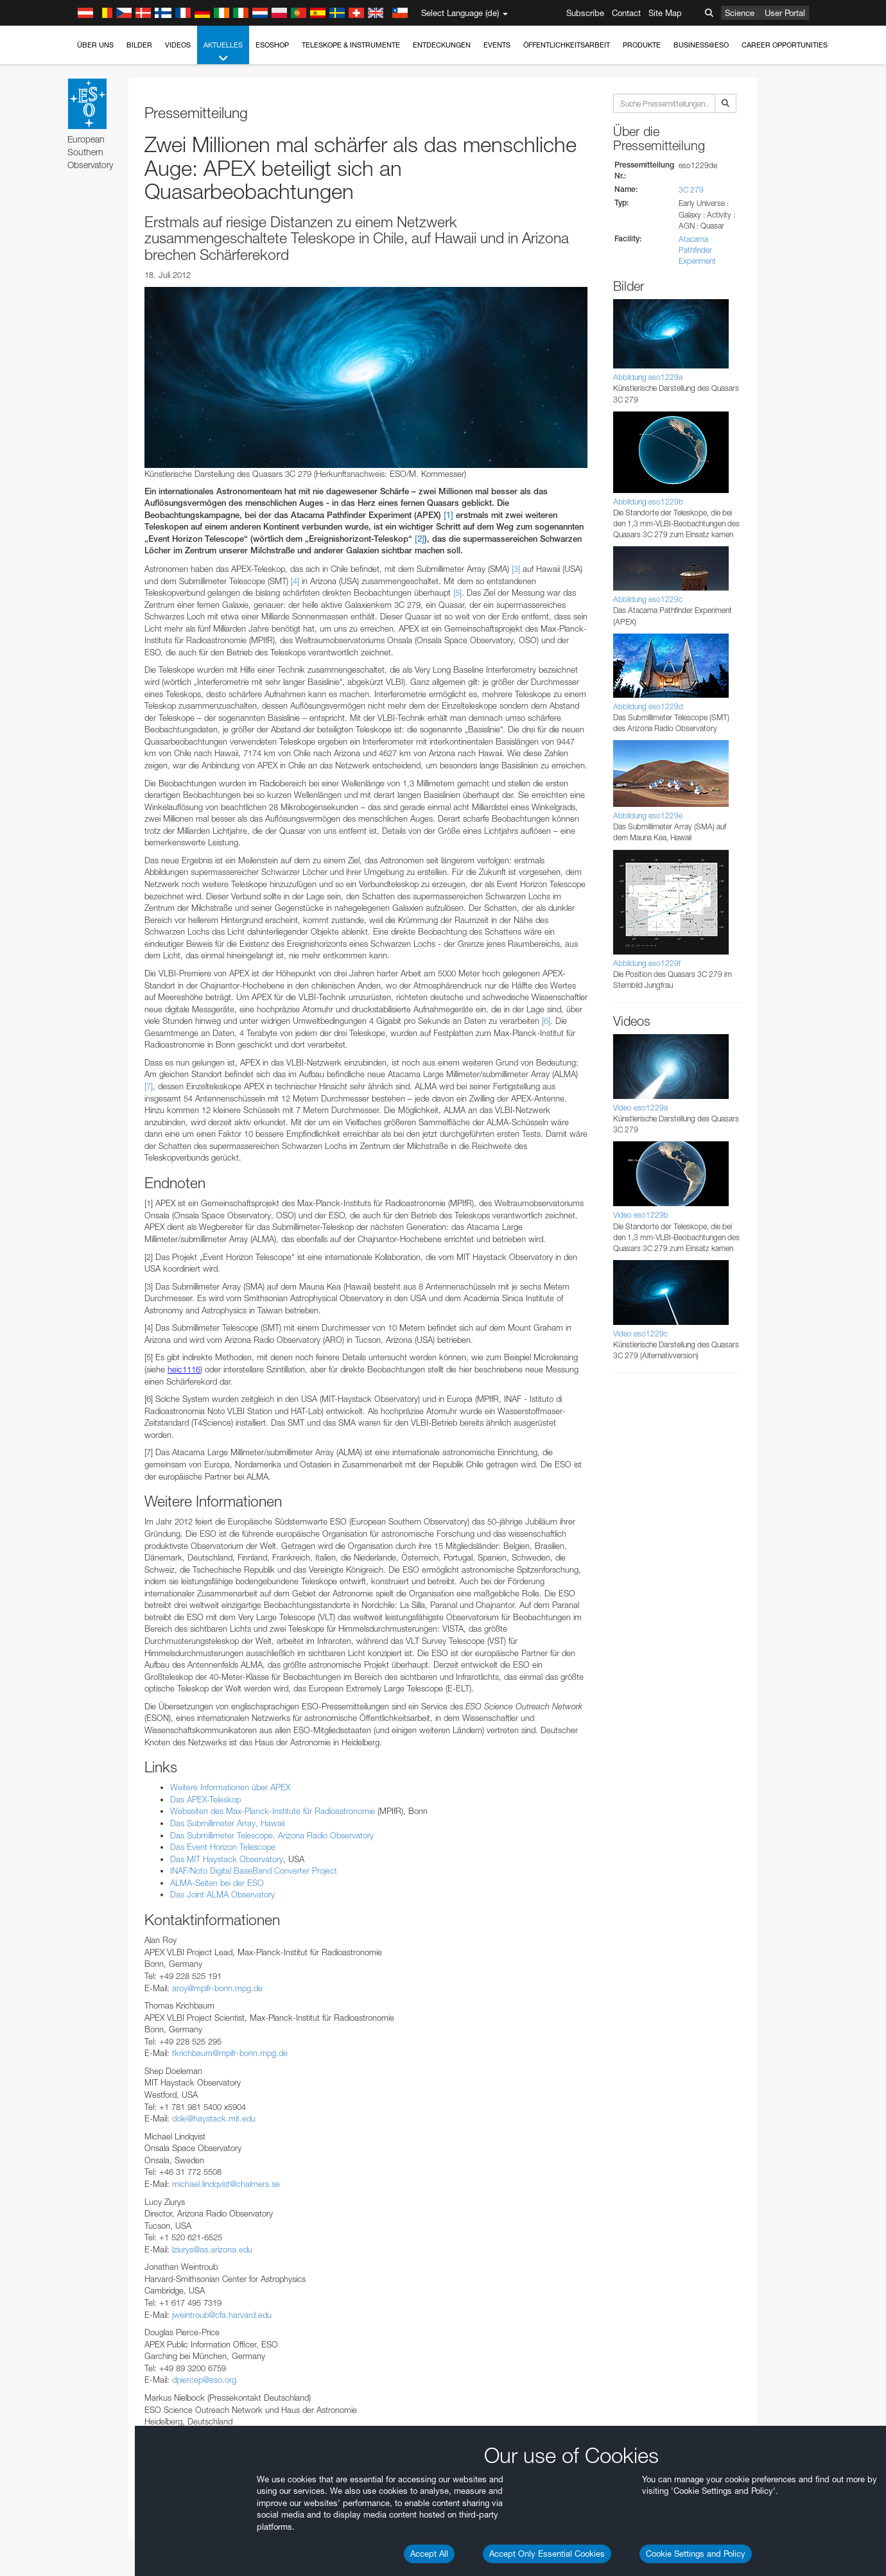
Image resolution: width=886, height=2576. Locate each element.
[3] (516, 569)
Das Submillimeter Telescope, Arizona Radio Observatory (272, 1835)
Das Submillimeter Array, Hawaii (227, 1823)
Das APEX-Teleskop (205, 1799)
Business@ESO (701, 44)
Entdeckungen (442, 44)
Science (739, 13)
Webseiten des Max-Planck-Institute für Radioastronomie (272, 1811)
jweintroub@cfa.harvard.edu (222, 2315)
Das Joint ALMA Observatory (222, 1894)
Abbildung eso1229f (647, 963)
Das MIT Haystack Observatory (226, 1859)
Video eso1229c (640, 1333)
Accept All (429, 2553)
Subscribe (585, 13)
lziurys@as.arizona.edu (212, 2249)
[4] (295, 581)
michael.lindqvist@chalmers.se (226, 2184)
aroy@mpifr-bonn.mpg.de (217, 1988)
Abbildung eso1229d (648, 706)
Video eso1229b (640, 1215)
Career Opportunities (785, 44)
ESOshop (272, 44)
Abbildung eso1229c (647, 599)
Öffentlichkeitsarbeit (566, 44)
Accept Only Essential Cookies (547, 2553)
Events (496, 44)
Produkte (642, 44)
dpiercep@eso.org (204, 2379)
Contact (626, 13)
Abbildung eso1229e (647, 815)
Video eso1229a (640, 1107)
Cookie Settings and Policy (695, 2553)
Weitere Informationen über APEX (230, 1787)
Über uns (95, 44)
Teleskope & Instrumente (351, 44)
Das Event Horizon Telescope (222, 1847)
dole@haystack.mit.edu (214, 2118)
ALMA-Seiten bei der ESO (217, 1883)
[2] (419, 539)
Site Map (665, 13)
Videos (178, 44)
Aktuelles (223, 52)
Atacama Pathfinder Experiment (697, 250)
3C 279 (691, 189)
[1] (448, 515)
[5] (457, 592)
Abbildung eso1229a (647, 377)
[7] (148, 1086)
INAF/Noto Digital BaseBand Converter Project (253, 1870)
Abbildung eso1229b (648, 501)
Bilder (139, 44)
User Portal (785, 13)
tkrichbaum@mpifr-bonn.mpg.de (230, 2053)
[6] (546, 1021)
